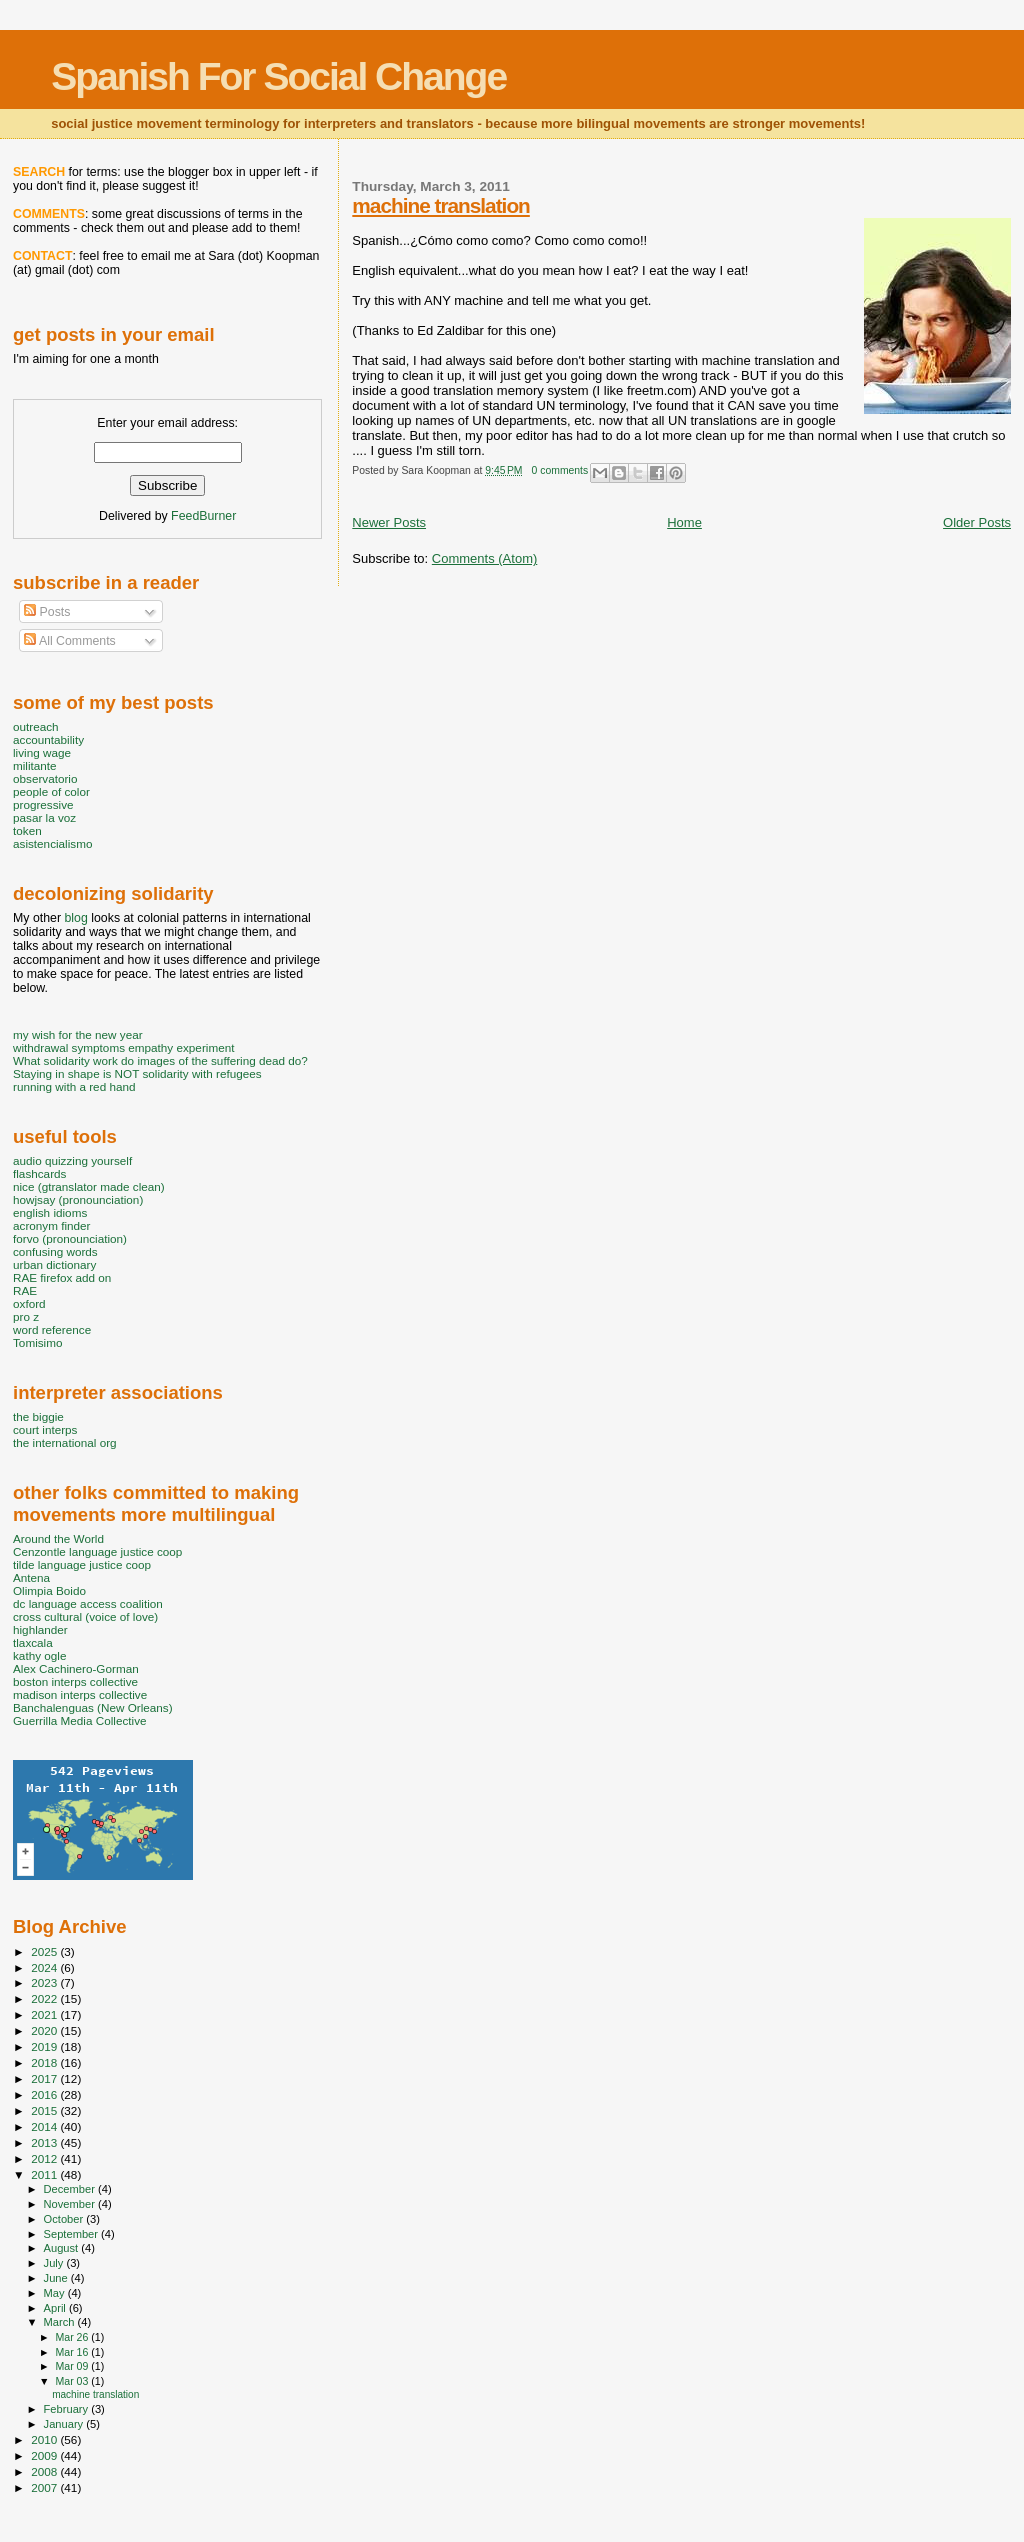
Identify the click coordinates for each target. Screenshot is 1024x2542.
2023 (45, 1982)
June (57, 2278)
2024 (45, 1967)
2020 (45, 2030)
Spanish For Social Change (278, 76)
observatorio (45, 778)
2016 (45, 2094)
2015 (45, 2110)
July (55, 2263)
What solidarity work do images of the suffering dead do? (160, 1060)
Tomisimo (37, 1342)
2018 (45, 2062)
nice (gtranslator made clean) (89, 1186)
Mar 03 (73, 2381)
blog (75, 918)
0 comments (560, 470)
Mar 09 (73, 2366)
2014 (45, 2126)
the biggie (38, 1416)
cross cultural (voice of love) (85, 1616)
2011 (45, 2174)
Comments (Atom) (484, 558)
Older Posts (977, 522)
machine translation (440, 205)
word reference (52, 1329)
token (27, 830)
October (65, 2219)
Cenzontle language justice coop (97, 1551)
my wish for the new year (78, 1034)
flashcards (39, 1173)
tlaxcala (33, 1642)
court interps (45, 1429)
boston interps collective (75, 1681)
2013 (45, 2142)
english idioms (50, 1212)
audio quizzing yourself (72, 1160)
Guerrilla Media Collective (80, 1720)
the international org (65, 1442)
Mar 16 (73, 2352)
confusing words (55, 1251)
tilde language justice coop (82, 1564)
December (71, 2189)
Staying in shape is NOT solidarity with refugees (137, 1073)
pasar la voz (44, 817)
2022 (45, 1998)
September (73, 2234)
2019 (45, 2046)
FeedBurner (203, 516)
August (63, 2248)
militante (35, 765)
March (61, 2322)
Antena (31, 1577)
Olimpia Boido (49, 1590)
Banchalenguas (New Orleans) (93, 1707)
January (65, 2424)
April (56, 2308)
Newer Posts (389, 522)
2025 (45, 1951)
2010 (45, 2439)
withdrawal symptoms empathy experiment (123, 1047)
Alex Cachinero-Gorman (76, 1668)
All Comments (70, 641)
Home (684, 522)
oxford (29, 1303)
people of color (51, 791)
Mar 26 (73, 2337)
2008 (45, 2471)
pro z (26, 1316)
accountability (48, 739)
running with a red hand (74, 1086)
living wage (42, 752)
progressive (43, 804)
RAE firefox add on (62, 1277)
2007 (45, 2487)
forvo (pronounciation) (70, 1238)
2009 (45, 2455)
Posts (47, 612)
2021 (45, 2014)
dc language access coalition (88, 1603)
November (71, 2204)
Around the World (58, 1538)
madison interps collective (80, 1694)
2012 (45, 2158)
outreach (36, 726)
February (68, 2409)
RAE (25, 1290)
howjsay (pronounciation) (78, 1199)
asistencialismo (52, 843)
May (56, 2293)
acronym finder (52, 1225)
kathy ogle (39, 1655)
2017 (45, 2078)
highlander (40, 1629)
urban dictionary (54, 1264)
